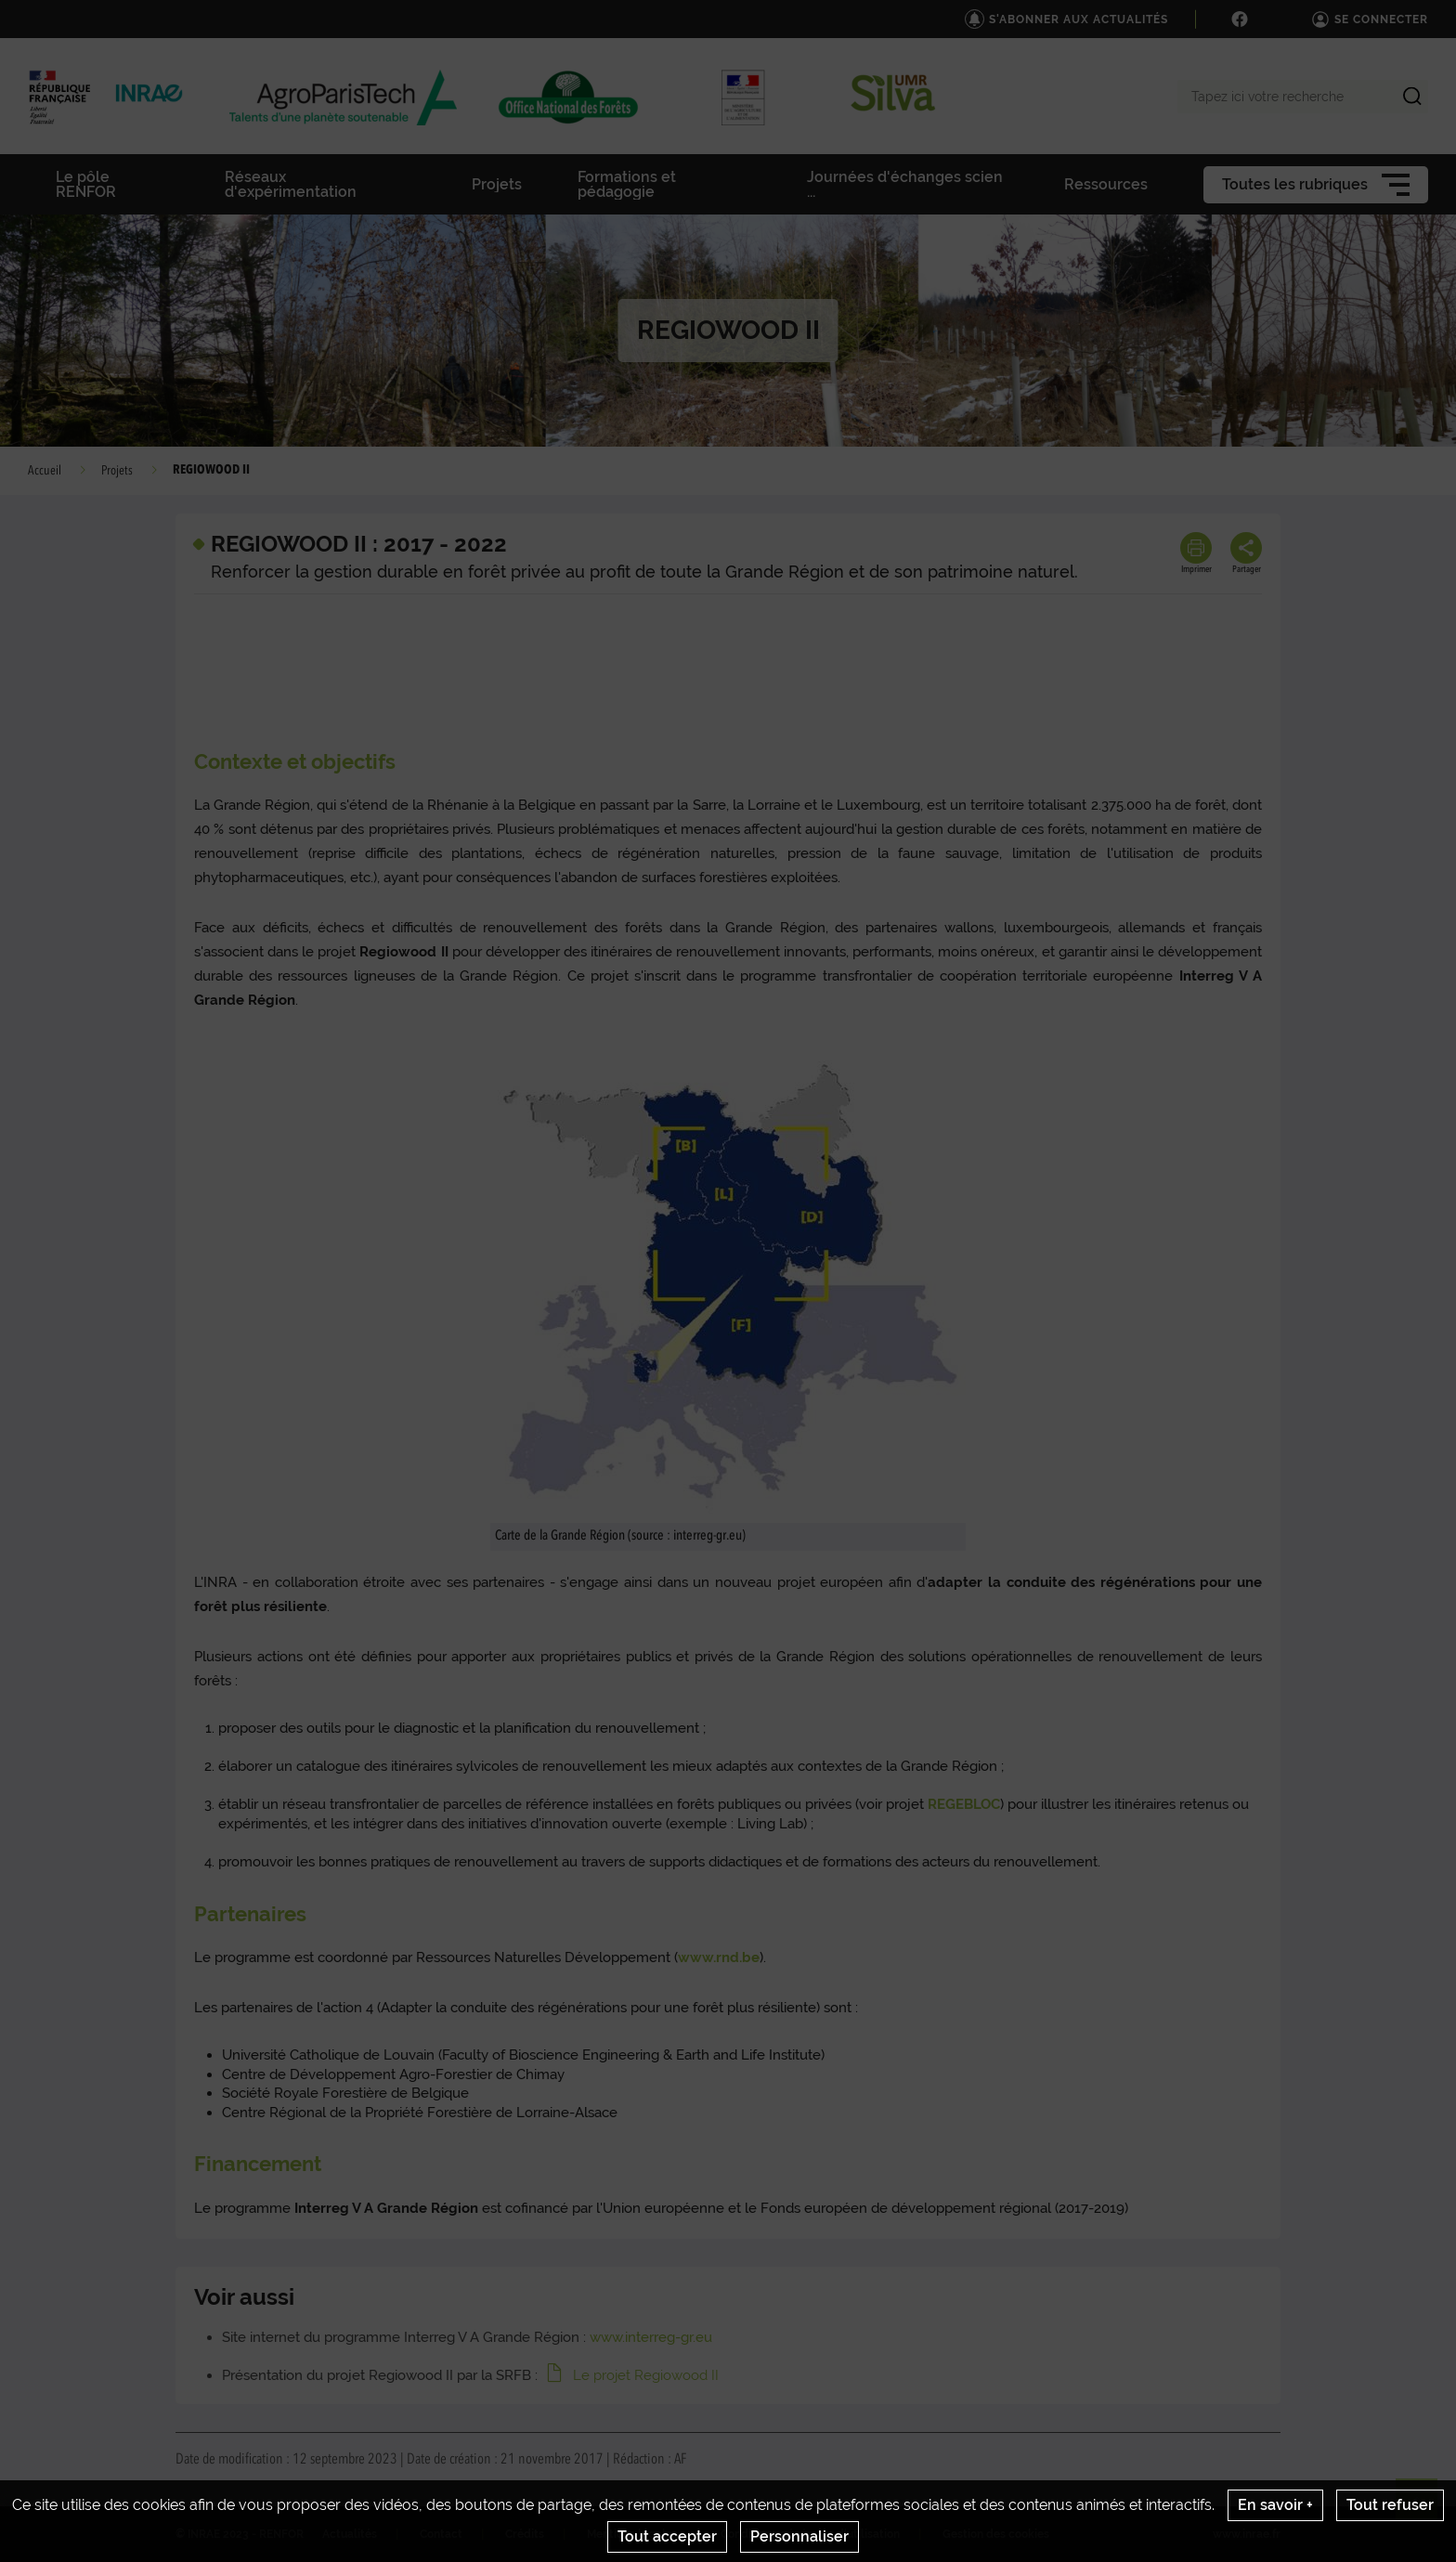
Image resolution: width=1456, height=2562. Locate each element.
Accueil (44, 470)
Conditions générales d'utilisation (810, 2534)
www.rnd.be (719, 1957)
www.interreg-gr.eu (651, 2337)
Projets (117, 470)
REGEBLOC (964, 1804)
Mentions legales (632, 2534)
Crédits (524, 2534)
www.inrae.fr (1246, 2534)
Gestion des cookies (995, 2534)
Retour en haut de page (1424, 2507)
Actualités (349, 2534)
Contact (441, 2534)
